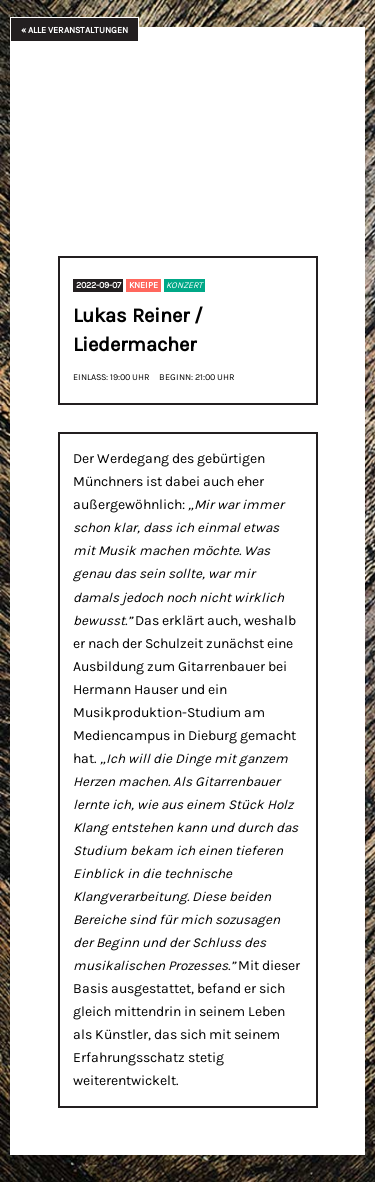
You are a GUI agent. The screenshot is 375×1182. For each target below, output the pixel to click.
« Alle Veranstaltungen (74, 29)
